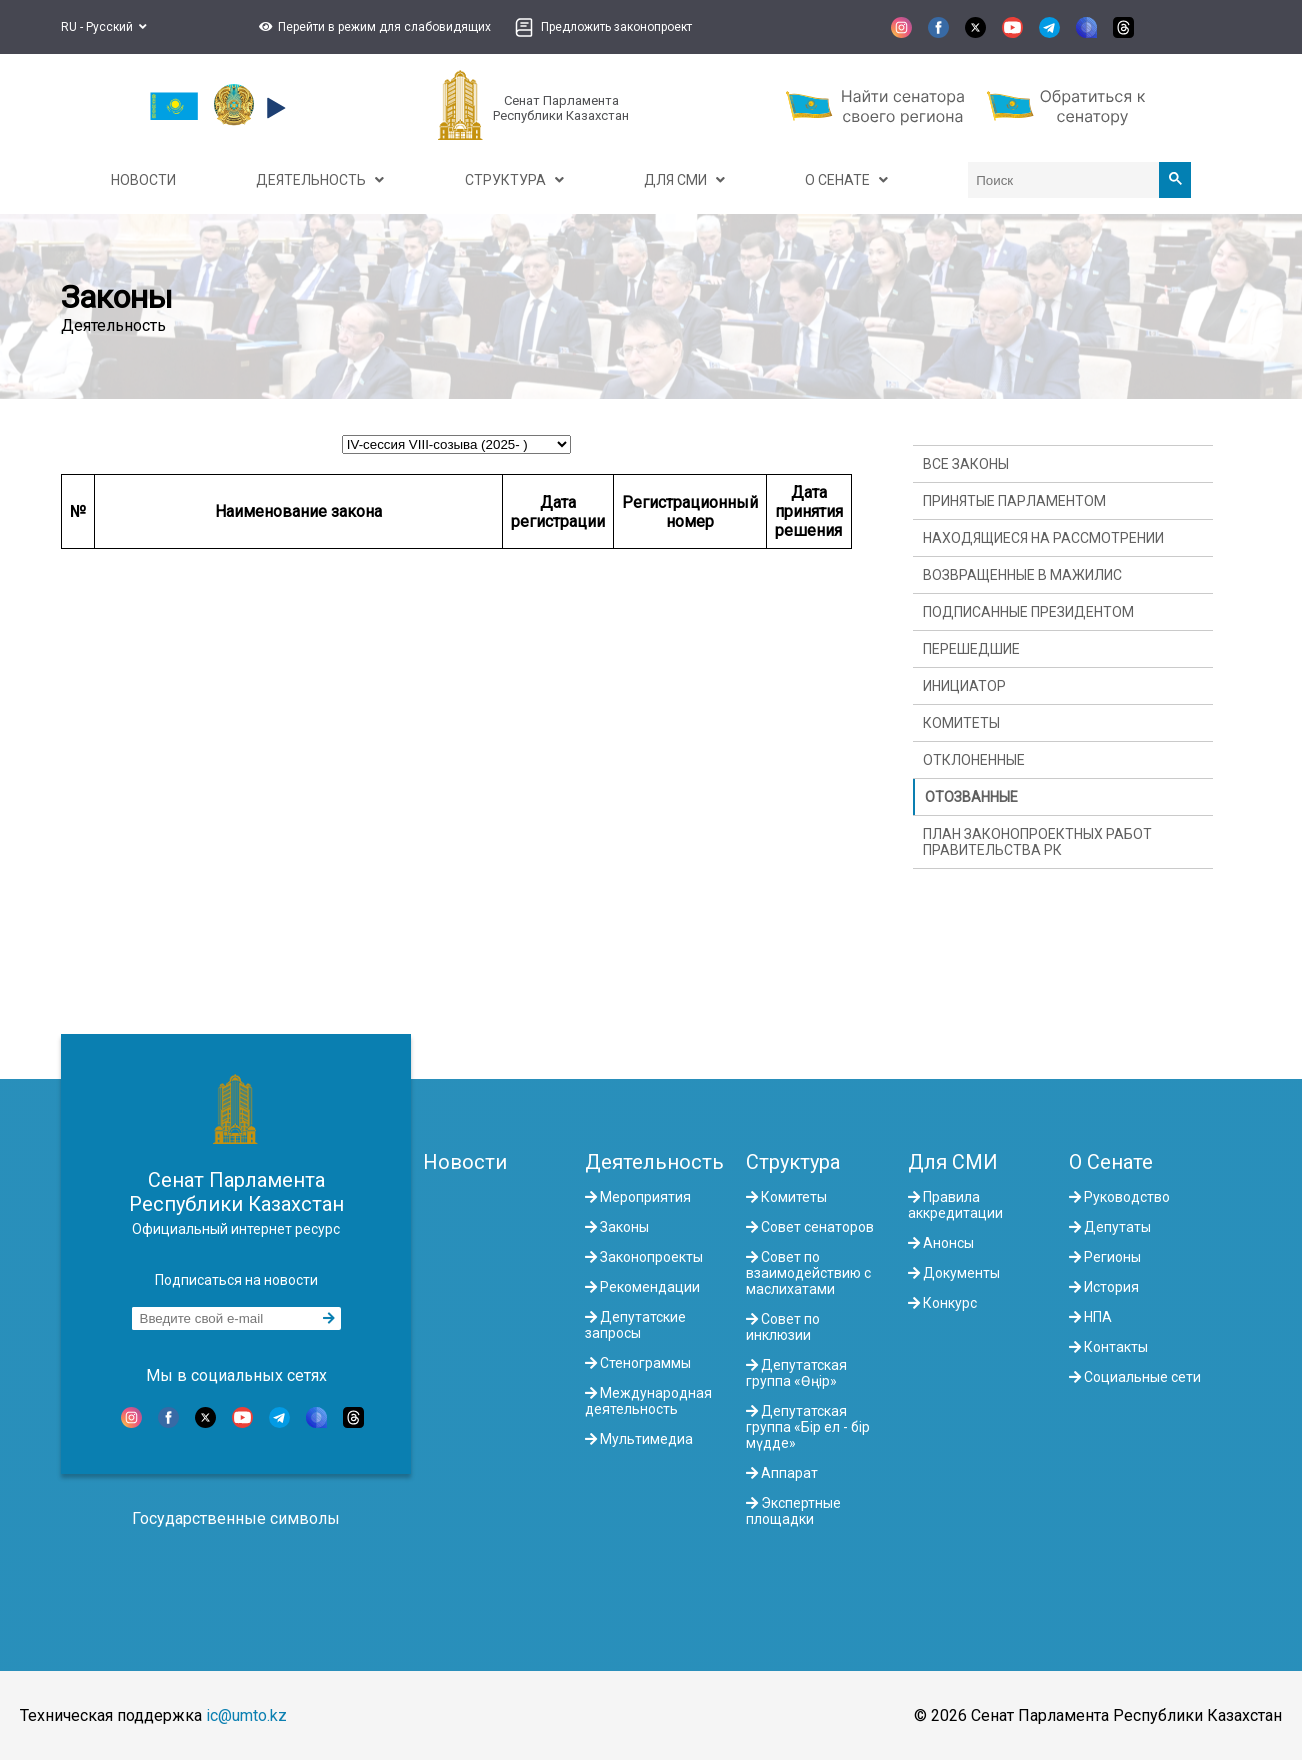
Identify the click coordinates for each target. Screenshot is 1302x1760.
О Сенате (1111, 1162)
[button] (372, 27)
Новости (465, 1162)
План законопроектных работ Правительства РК (1037, 842)
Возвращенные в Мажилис (1022, 575)
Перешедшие (971, 649)
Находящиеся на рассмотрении (1043, 538)
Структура (793, 1162)
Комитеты (961, 723)
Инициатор (964, 686)
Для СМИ (953, 1162)
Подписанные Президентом (1028, 612)
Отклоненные (974, 760)
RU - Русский (104, 27)
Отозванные (971, 797)
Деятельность (654, 1162)
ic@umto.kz (246, 1715)
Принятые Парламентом (1014, 501)
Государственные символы (236, 1518)
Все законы (966, 464)
